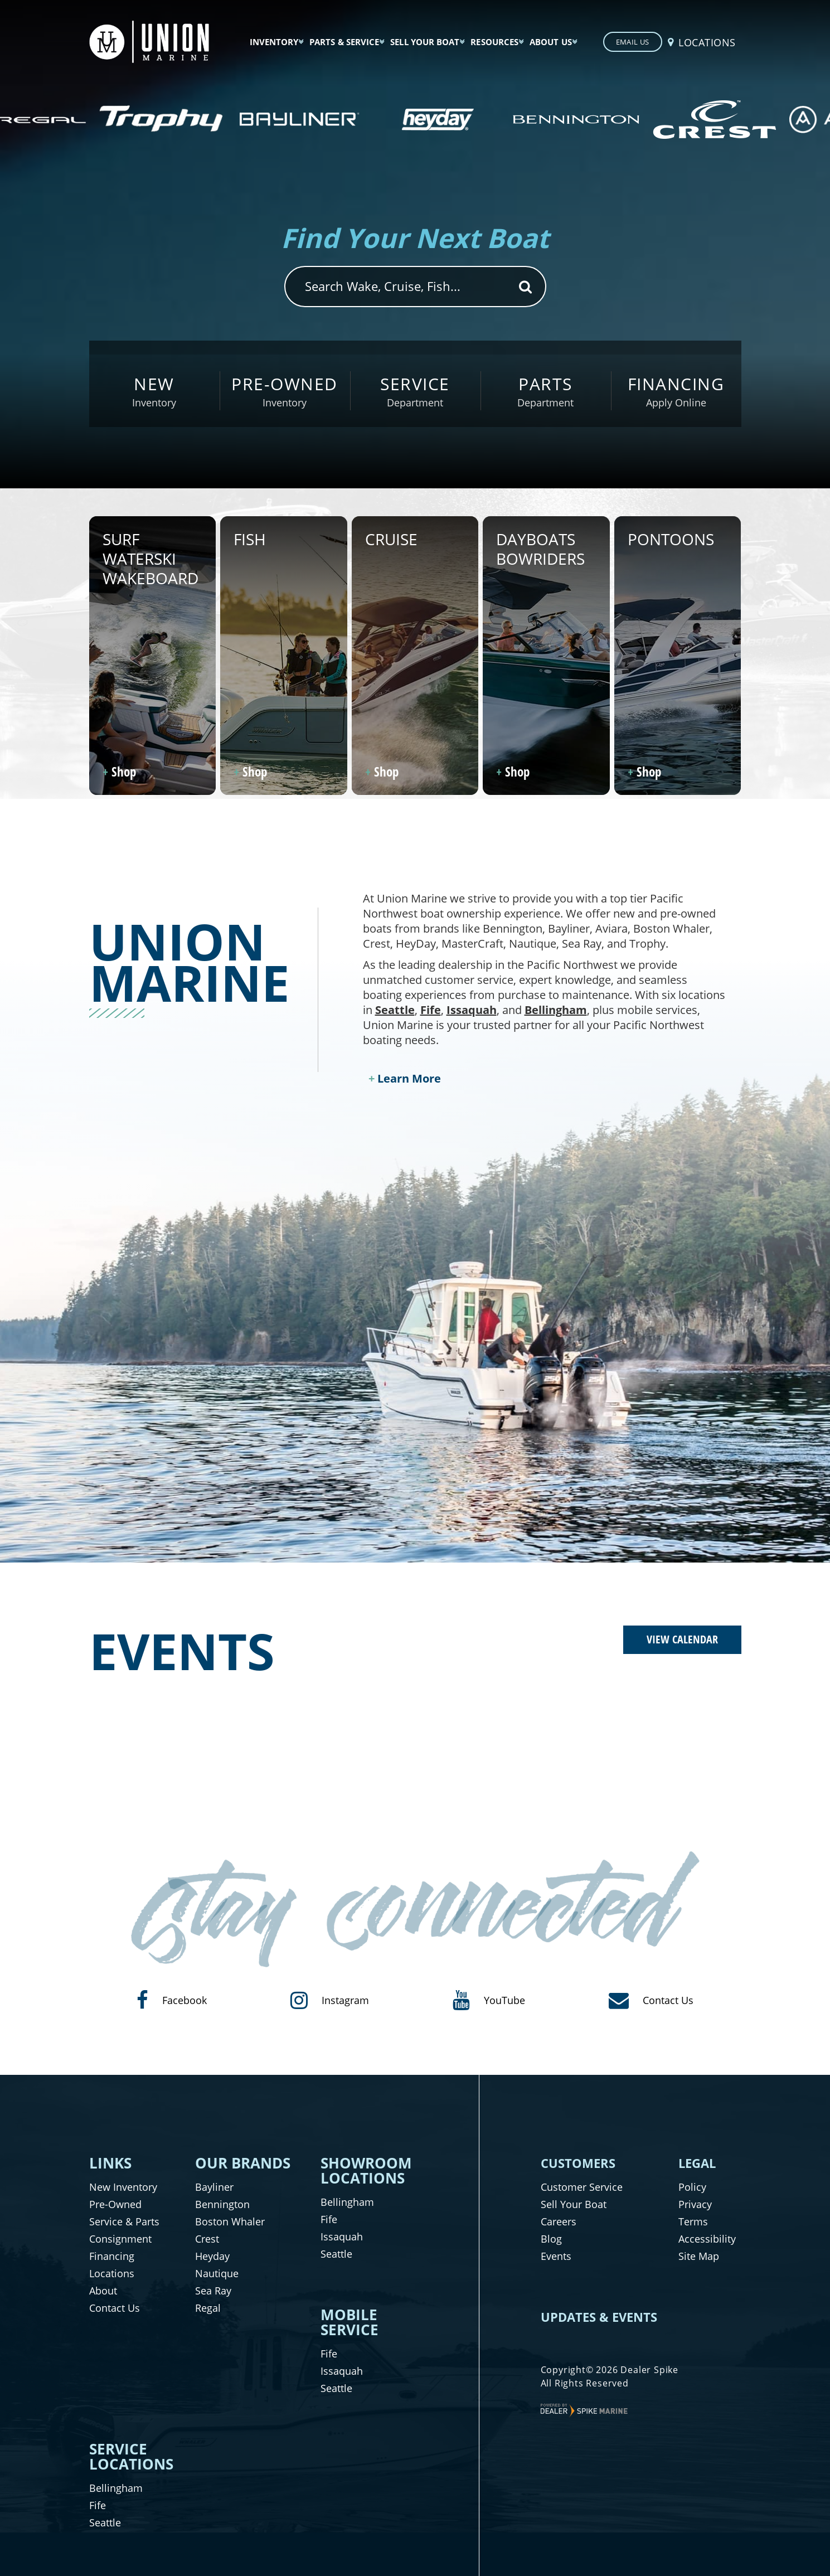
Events (556, 2256)
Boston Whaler (230, 2221)
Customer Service (582, 2187)
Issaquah (471, 1009)
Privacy (695, 2204)
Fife (430, 1009)
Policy (692, 2187)
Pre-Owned (115, 2204)
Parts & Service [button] (344, 41)
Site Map (698, 2256)
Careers (558, 2221)
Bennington (222, 2204)
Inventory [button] (274, 41)
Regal (208, 2308)
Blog (551, 2238)
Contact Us (114, 2308)
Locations (111, 2273)
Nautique (217, 2273)
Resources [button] (494, 41)
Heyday (212, 2256)
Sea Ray (213, 2290)
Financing (111, 2256)
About (103, 2290)
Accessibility (707, 2238)
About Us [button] (551, 41)
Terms (693, 2221)
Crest (207, 2238)
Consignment (120, 2238)
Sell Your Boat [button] (424, 41)
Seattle (395, 1009)
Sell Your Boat (573, 2204)
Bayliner (214, 2187)
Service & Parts (124, 2221)
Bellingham (556, 1009)
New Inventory (123, 2187)
